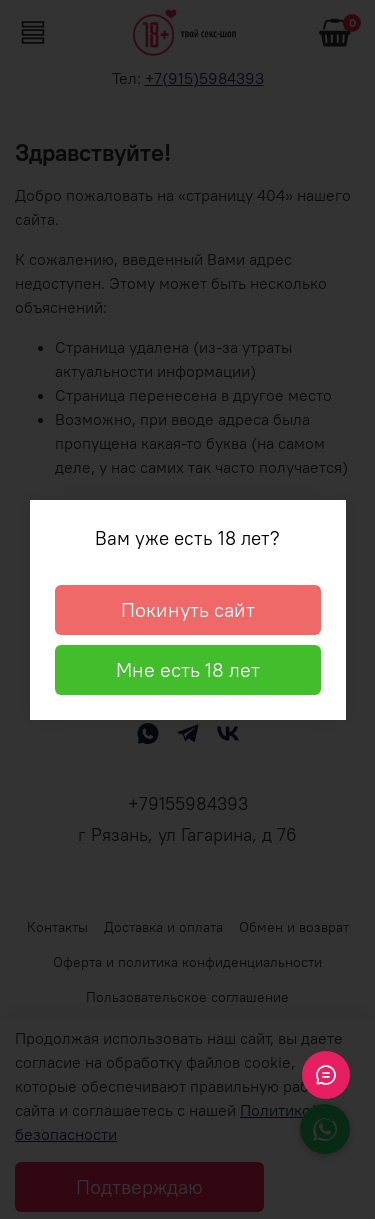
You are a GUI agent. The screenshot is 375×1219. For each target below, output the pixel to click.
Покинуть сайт (188, 609)
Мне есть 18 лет (188, 669)
